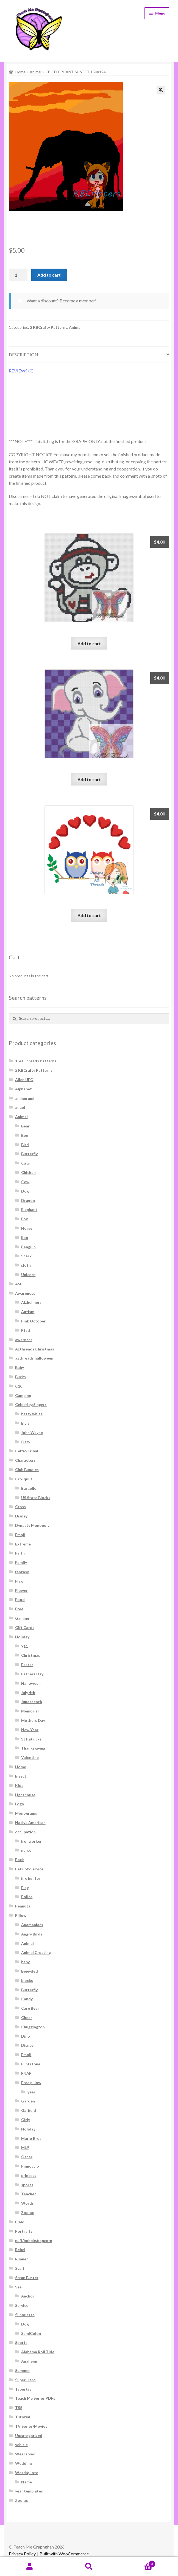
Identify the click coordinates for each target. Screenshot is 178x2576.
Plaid (19, 2221)
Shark (26, 1256)
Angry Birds (31, 1934)
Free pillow (31, 2082)
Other (26, 2156)
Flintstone (30, 2064)
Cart (137, 2562)
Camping (23, 1395)
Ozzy (25, 1441)
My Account (29, 2566)
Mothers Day (33, 1720)
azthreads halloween (34, 1358)
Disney (21, 1516)
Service (21, 2305)
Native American (30, 1822)
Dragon (28, 1200)
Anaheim (29, 2361)
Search (89, 2566)
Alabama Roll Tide (37, 2351)
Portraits (23, 2231)
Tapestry (23, 2389)
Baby (19, 1367)
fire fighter (30, 1878)
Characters (25, 1460)
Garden (28, 2101)
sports (27, 2184)
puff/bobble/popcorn (33, 2240)
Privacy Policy (22, 2553)
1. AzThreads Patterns (35, 1061)
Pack (19, 1859)
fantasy (22, 1571)
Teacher (28, 2193)
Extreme (23, 1544)
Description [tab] (23, 354)
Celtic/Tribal (26, 1451)
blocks (27, 1980)
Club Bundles (27, 1469)
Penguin (28, 1246)
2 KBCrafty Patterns (48, 327)
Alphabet (23, 1089)
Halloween (31, 1683)
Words (27, 2203)
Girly (25, 2119)
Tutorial (22, 2417)
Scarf (19, 2268)
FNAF (26, 2073)
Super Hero (25, 2379)
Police (26, 1896)
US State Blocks (35, 1497)
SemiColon (31, 2333)
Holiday (22, 1636)
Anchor (27, 2296)
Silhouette (25, 2314)
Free (19, 1608)
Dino (25, 2036)
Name (26, 2482)
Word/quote (26, 2472)
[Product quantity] (18, 275)
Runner (21, 2259)
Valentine (30, 1757)
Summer (22, 2370)
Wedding (23, 2463)
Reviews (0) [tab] (21, 370)
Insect (20, 1776)
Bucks (20, 1376)
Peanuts (22, 1906)
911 (24, 1646)
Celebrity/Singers (31, 1404)
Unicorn (28, 1274)
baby (25, 1961)
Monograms (26, 1813)
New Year (29, 1729)
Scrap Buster (26, 2277)
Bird (25, 1144)
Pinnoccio (30, 2166)
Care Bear (30, 2008)
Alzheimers (31, 1302)
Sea (18, 2287)
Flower (21, 1590)
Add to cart (49, 274)
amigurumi (24, 1098)
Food (20, 1599)
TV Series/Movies (31, 2426)
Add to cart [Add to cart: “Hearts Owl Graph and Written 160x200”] (89, 915)
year (31, 2092)
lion (24, 1237)
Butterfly (29, 1153)
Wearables (25, 2454)
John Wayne (32, 1432)
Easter (27, 1664)
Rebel (20, 2249)
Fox (24, 1218)
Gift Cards (24, 1627)
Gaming (22, 1618)
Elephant (29, 1209)
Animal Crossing (36, 1952)
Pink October (33, 1321)
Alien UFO (24, 1079)
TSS (18, 2407)
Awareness (25, 1293)
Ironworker (31, 1841)
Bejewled (29, 1971)
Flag (19, 1581)
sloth (26, 1265)
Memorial (30, 1711)
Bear (25, 1126)
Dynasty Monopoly (32, 1525)
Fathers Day (32, 1674)
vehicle (21, 2444)
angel (20, 1107)
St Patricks (31, 1739)
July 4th (28, 1692)
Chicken (28, 1172)
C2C (19, 1386)
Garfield (28, 2110)
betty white (32, 1413)
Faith (20, 1553)
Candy (27, 1998)
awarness (23, 1339)
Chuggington (33, 2026)
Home (20, 71)
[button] (161, 90)
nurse (26, 1850)
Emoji (20, 1534)
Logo (19, 1803)
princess (28, 2175)
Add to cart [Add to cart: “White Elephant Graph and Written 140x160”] (89, 779)
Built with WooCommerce (64, 2553)
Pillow (20, 1915)
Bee (24, 1135)
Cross (20, 1506)
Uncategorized (28, 2435)
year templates (29, 2491)
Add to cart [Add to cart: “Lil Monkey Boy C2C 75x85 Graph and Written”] (89, 643)
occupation (25, 1831)
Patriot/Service (29, 1869)
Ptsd (25, 1330)
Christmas (30, 1655)
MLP (25, 2147)
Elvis (25, 1423)
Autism (27, 1311)
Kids (19, 1785)
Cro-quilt (23, 1479)
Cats (25, 1163)
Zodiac (27, 2212)
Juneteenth (31, 1701)
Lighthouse (25, 1794)
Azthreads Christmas (34, 1349)
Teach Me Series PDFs (35, 2398)
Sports (21, 2342)
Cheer (26, 2017)
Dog (25, 1191)
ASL (18, 1284)
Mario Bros (31, 2138)
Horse (26, 1228)
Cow (25, 1181)
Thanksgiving (33, 1748)
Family (21, 1562)
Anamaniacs (32, 1924)
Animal (35, 71)
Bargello (29, 1488)
